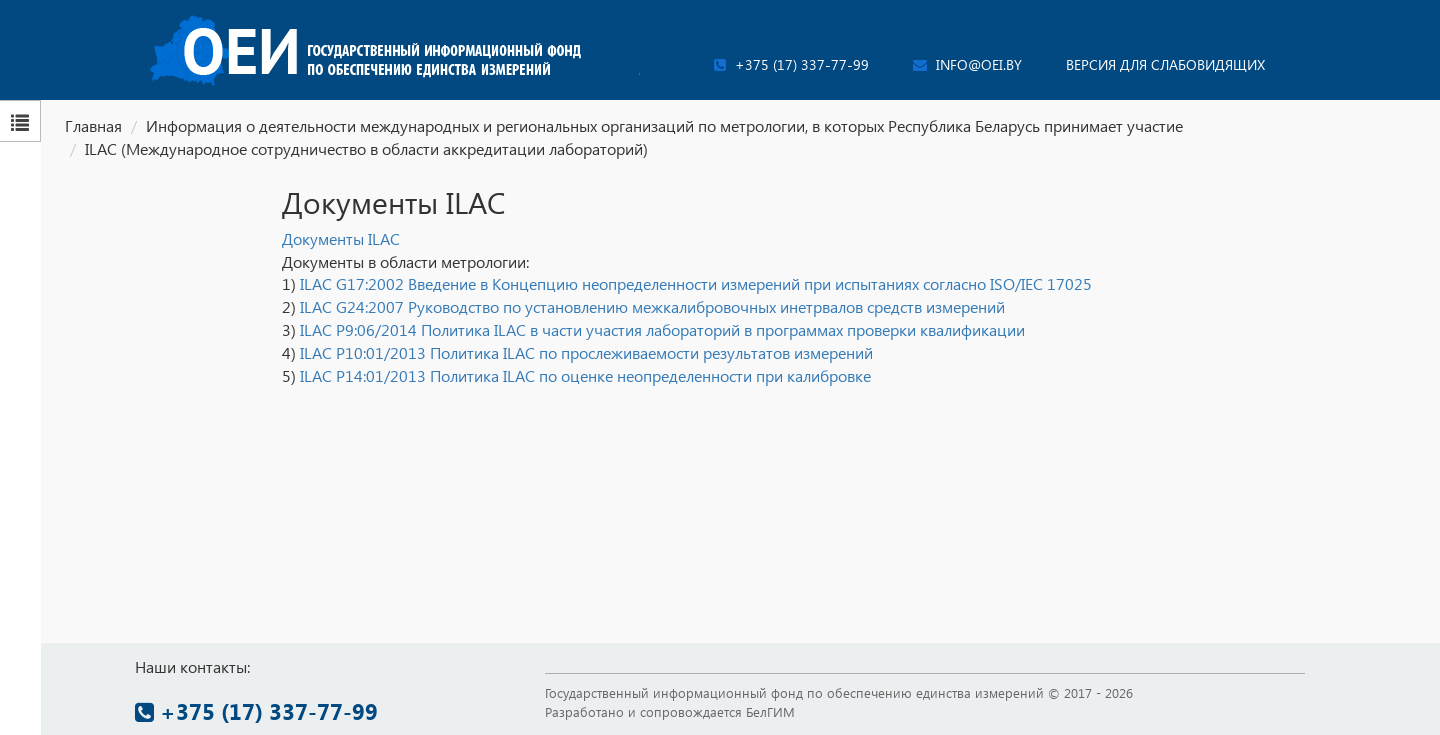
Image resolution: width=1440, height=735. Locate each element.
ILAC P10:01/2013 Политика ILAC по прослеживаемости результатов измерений (586, 352)
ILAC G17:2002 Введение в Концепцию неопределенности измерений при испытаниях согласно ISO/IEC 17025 (696, 283)
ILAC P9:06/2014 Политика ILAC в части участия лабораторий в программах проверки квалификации (662, 329)
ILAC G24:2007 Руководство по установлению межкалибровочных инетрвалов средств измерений (652, 306)
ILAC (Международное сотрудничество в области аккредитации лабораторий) (366, 148)
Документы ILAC (341, 238)
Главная (93, 125)
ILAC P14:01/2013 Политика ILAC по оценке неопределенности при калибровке (585, 375)
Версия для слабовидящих (1165, 64)
